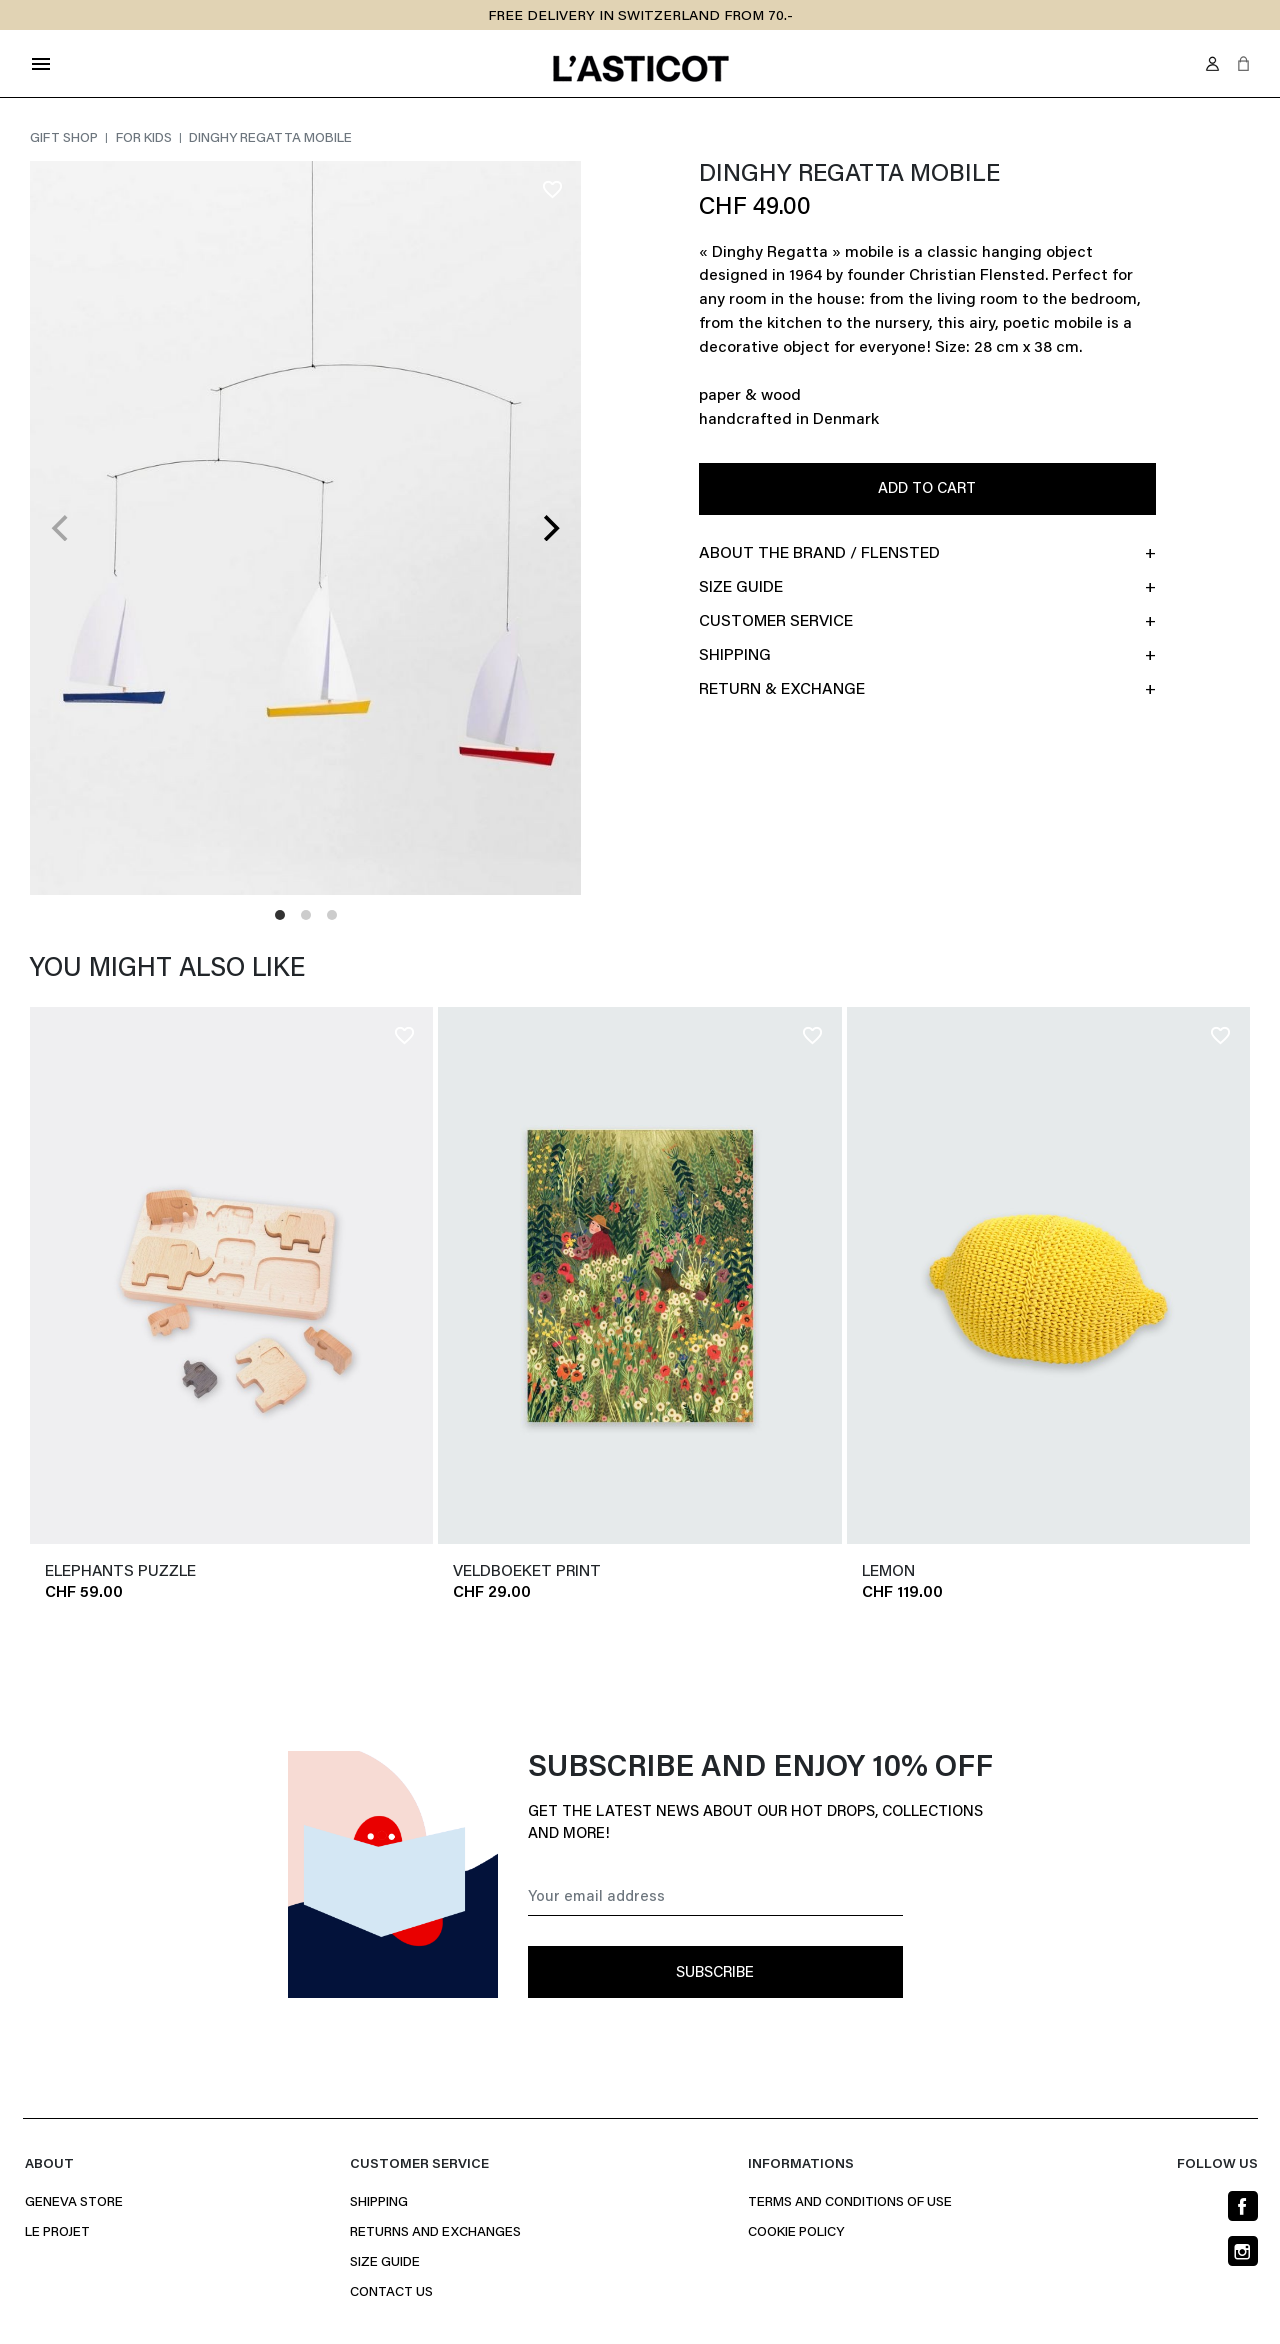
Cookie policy (796, 2233)
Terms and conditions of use (850, 2203)
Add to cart (927, 489)
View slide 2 (306, 915)
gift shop (65, 139)
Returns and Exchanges (435, 2233)
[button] (1243, 63)
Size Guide (385, 2263)
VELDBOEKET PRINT (527, 1572)
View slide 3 (332, 915)
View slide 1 (280, 915)
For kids (145, 139)
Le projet (57, 2233)
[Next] (549, 528)
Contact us (391, 2293)
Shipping (379, 2203)
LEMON (888, 1572)
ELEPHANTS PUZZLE (120, 1572)
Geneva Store (74, 2203)
